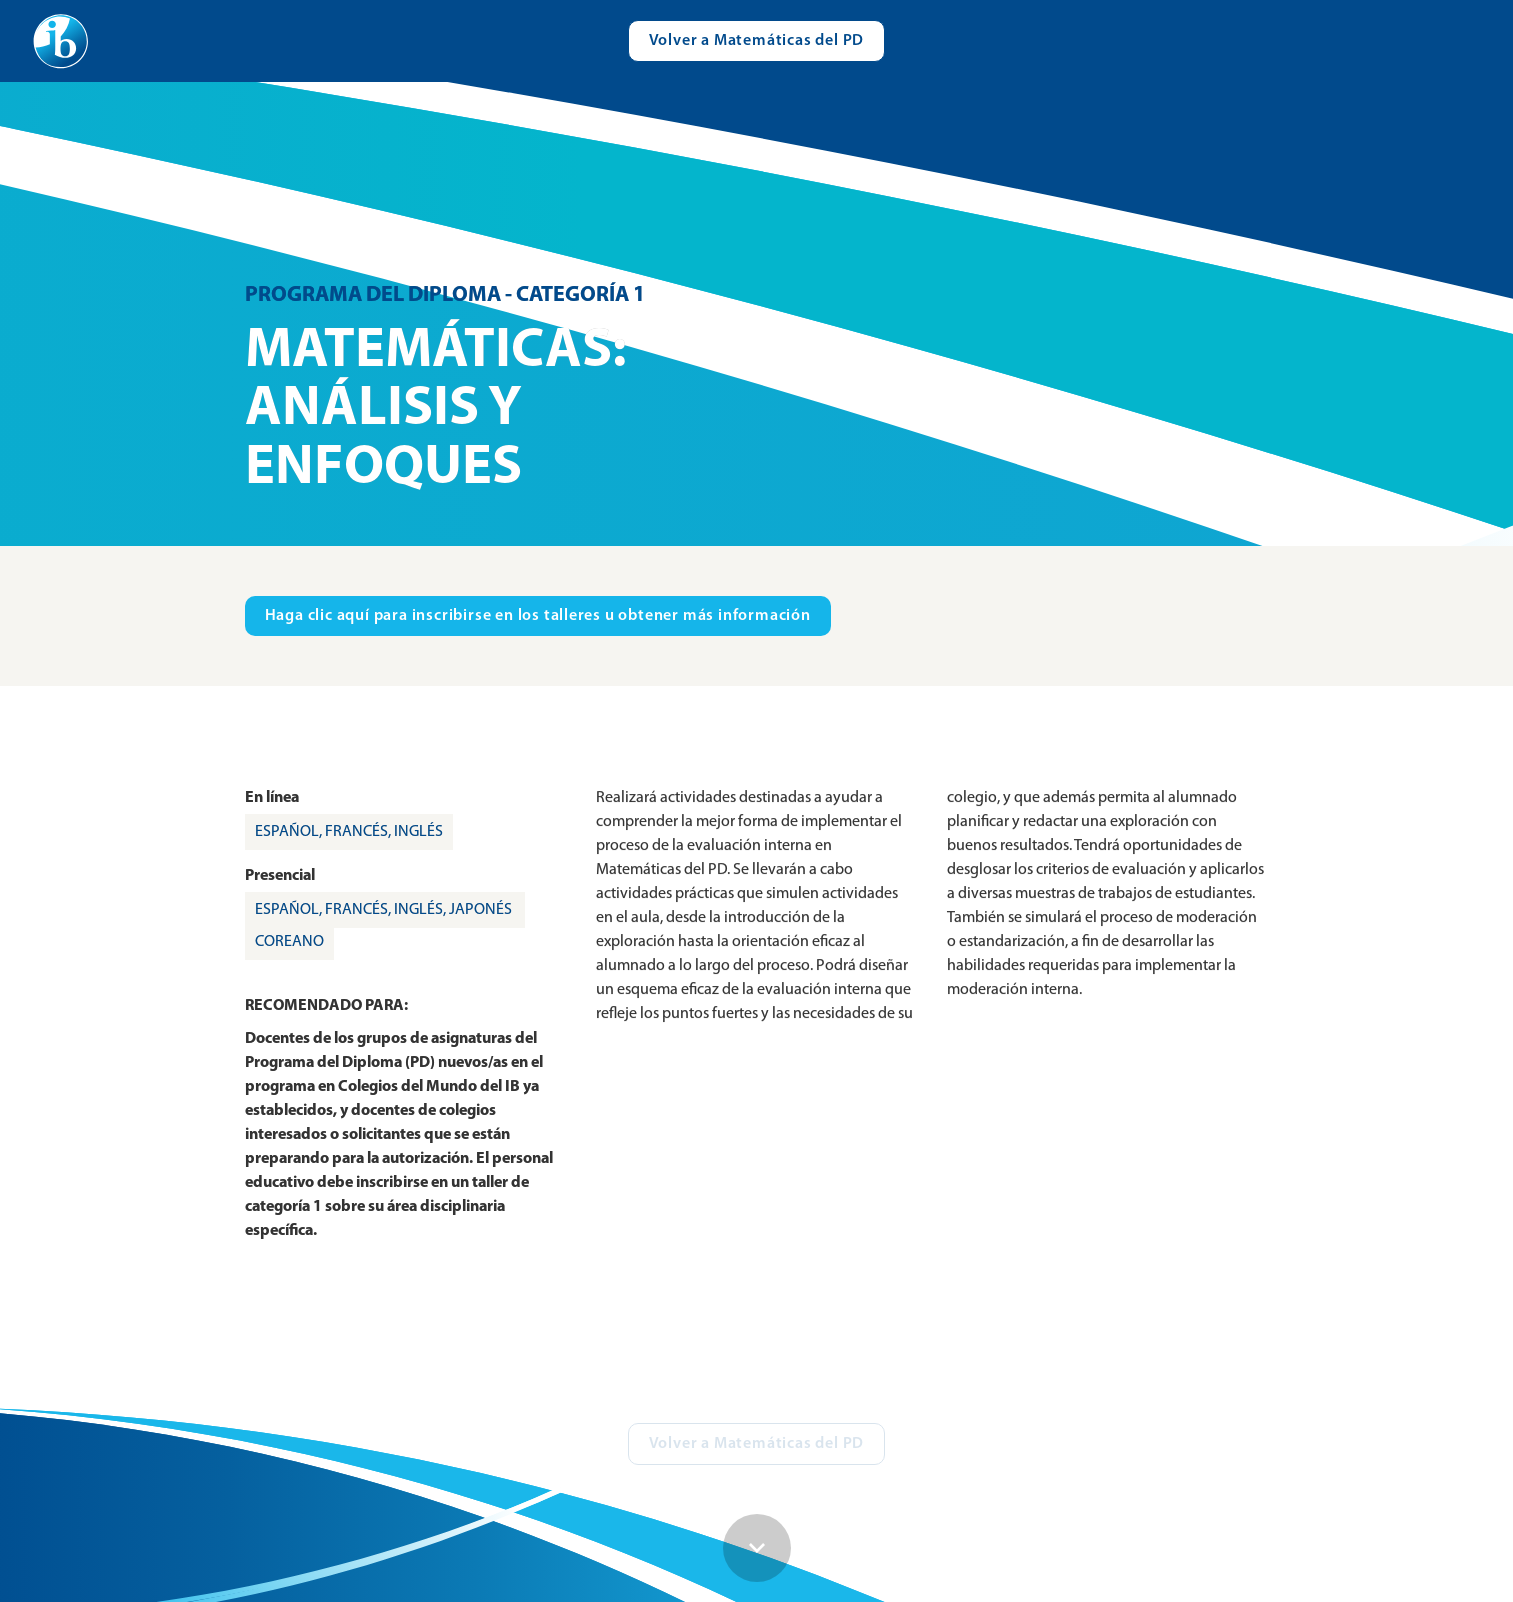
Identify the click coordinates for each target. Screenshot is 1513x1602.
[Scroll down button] (757, 1548)
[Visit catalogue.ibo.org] (757, 41)
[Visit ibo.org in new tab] (538, 616)
